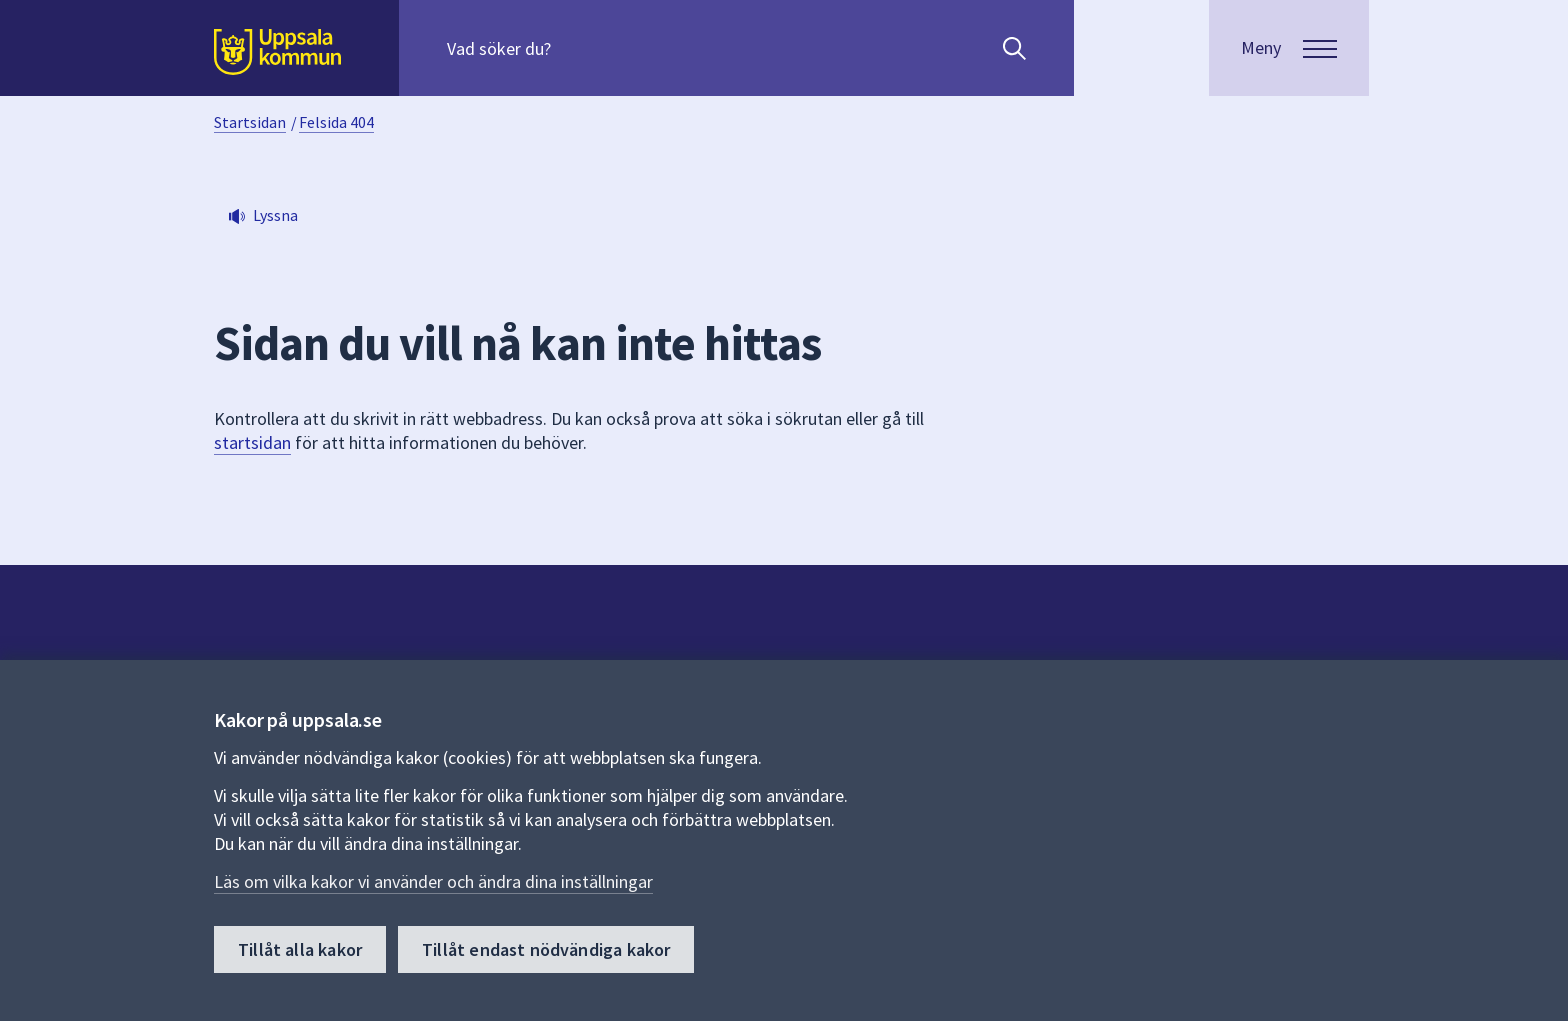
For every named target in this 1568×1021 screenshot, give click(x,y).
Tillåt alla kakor (300, 949)
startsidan (252, 442)
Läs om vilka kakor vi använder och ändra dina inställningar (433, 881)
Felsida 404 (336, 122)
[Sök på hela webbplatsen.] (575, 48)
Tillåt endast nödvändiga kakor (546, 949)
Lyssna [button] (275, 215)
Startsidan (250, 122)
